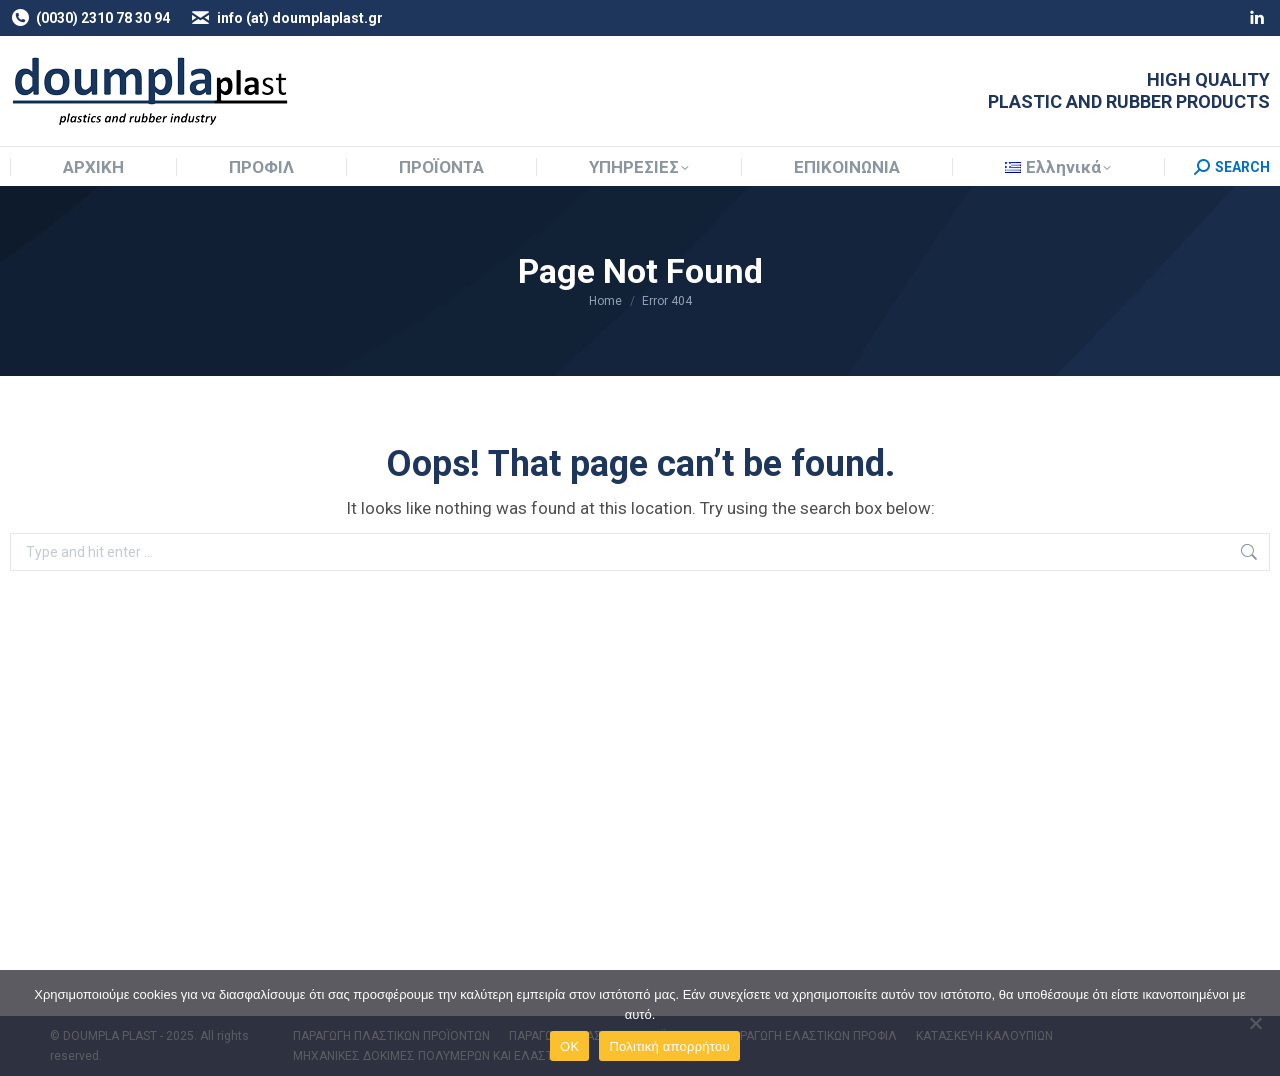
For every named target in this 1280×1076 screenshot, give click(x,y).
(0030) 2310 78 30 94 (90, 18)
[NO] (1255, 1023)
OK (569, 1046)
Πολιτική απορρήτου (669, 1046)
